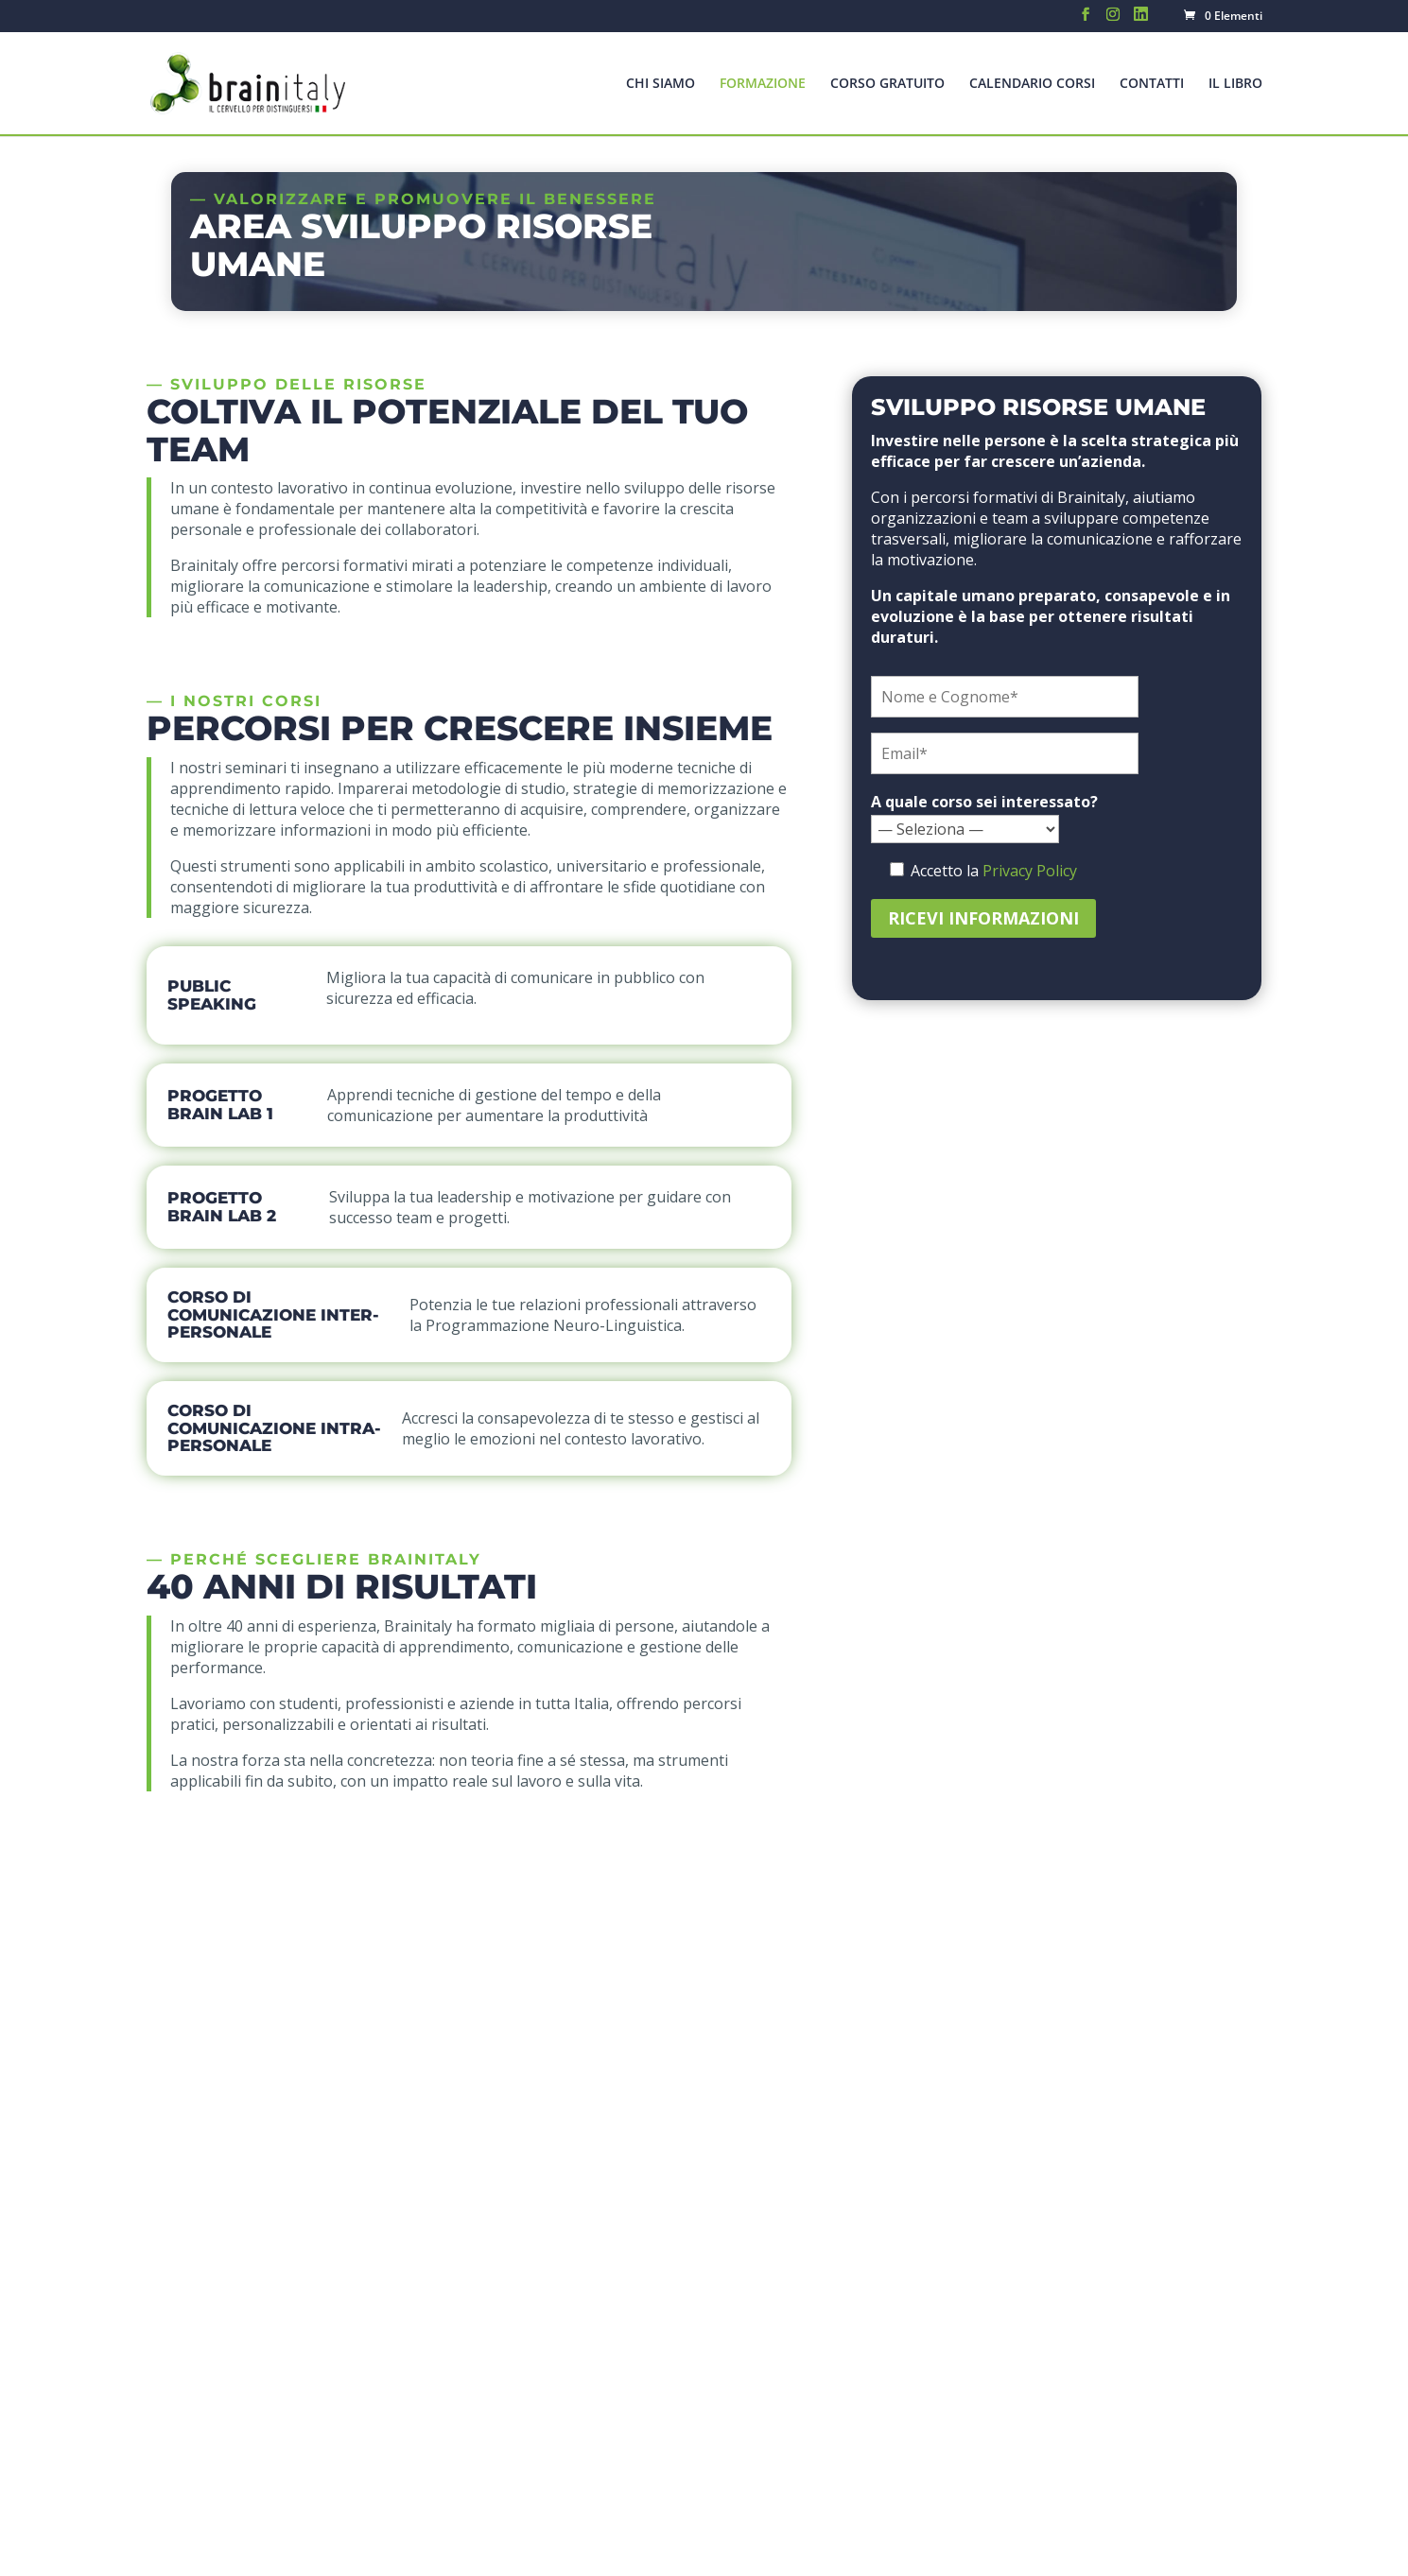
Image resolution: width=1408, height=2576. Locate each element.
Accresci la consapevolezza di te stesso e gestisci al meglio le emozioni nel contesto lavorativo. (580, 1428)
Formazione (763, 84)
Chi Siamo (660, 84)
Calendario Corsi (1032, 84)
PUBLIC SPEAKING (211, 995)
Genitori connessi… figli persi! (643, 2239)
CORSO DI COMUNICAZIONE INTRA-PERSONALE (274, 1428)
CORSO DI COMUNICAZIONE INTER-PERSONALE (273, 1314)
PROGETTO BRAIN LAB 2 (221, 1206)
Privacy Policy (1029, 870)
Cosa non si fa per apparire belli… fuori (677, 2370)
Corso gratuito (887, 84)
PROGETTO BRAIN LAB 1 (220, 1104)
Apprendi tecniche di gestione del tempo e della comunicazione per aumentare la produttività (494, 1105)
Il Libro (1235, 84)
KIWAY (658, 2548)
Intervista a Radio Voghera (633, 2424)
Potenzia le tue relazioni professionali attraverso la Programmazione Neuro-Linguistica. (582, 1315)
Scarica (1139, 1920)
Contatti (1152, 84)
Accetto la (924, 1910)
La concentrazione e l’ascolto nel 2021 (673, 2186)
